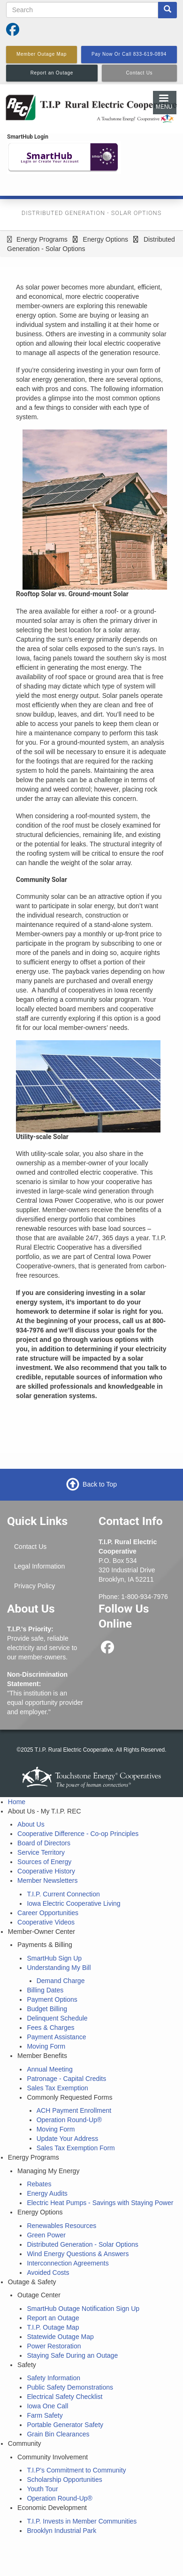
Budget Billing (47, 2009)
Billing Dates (45, 1990)
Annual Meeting (49, 2069)
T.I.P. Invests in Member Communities (82, 2521)
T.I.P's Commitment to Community (76, 2470)
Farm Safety (44, 2415)
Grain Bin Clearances (58, 2434)
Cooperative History (46, 1871)
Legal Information (39, 1566)
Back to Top (100, 1484)
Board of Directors (43, 1843)
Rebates (39, 2184)
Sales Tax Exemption (57, 2088)
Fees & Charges (50, 2027)
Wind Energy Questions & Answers (78, 2254)
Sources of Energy (44, 1861)
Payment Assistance (56, 2037)
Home (16, 1802)
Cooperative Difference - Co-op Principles (77, 1833)
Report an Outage (53, 2318)
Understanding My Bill (59, 1967)
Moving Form (46, 2046)
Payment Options (52, 1999)
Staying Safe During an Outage (72, 2355)
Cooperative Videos (46, 1922)
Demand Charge (61, 1980)
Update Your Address (68, 2138)
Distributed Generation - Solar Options (82, 2244)
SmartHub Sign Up (54, 1958)
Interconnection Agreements (67, 2263)
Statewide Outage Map (60, 2336)
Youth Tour (42, 2489)
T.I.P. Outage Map (53, 2327)
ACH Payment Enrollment (74, 2110)
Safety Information (53, 2378)
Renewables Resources (61, 2225)
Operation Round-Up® (69, 2120)
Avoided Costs (48, 2272)
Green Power (46, 2235)
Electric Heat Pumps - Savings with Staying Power (100, 2202)
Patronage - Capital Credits (66, 2078)
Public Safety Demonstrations (70, 2387)
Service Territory (41, 1852)
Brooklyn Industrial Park (61, 2530)
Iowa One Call (47, 2406)
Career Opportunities (47, 1913)
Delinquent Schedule (57, 2018)
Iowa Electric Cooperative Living (73, 1903)
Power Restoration (54, 2346)
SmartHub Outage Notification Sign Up (83, 2308)
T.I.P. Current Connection (63, 1894)
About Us (31, 1824)
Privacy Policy (34, 1586)
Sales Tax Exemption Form (76, 2148)
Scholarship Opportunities (64, 2479)
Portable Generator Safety (65, 2424)
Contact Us (30, 1546)
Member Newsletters (47, 1880)
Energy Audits (47, 2193)
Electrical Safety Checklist (64, 2396)
